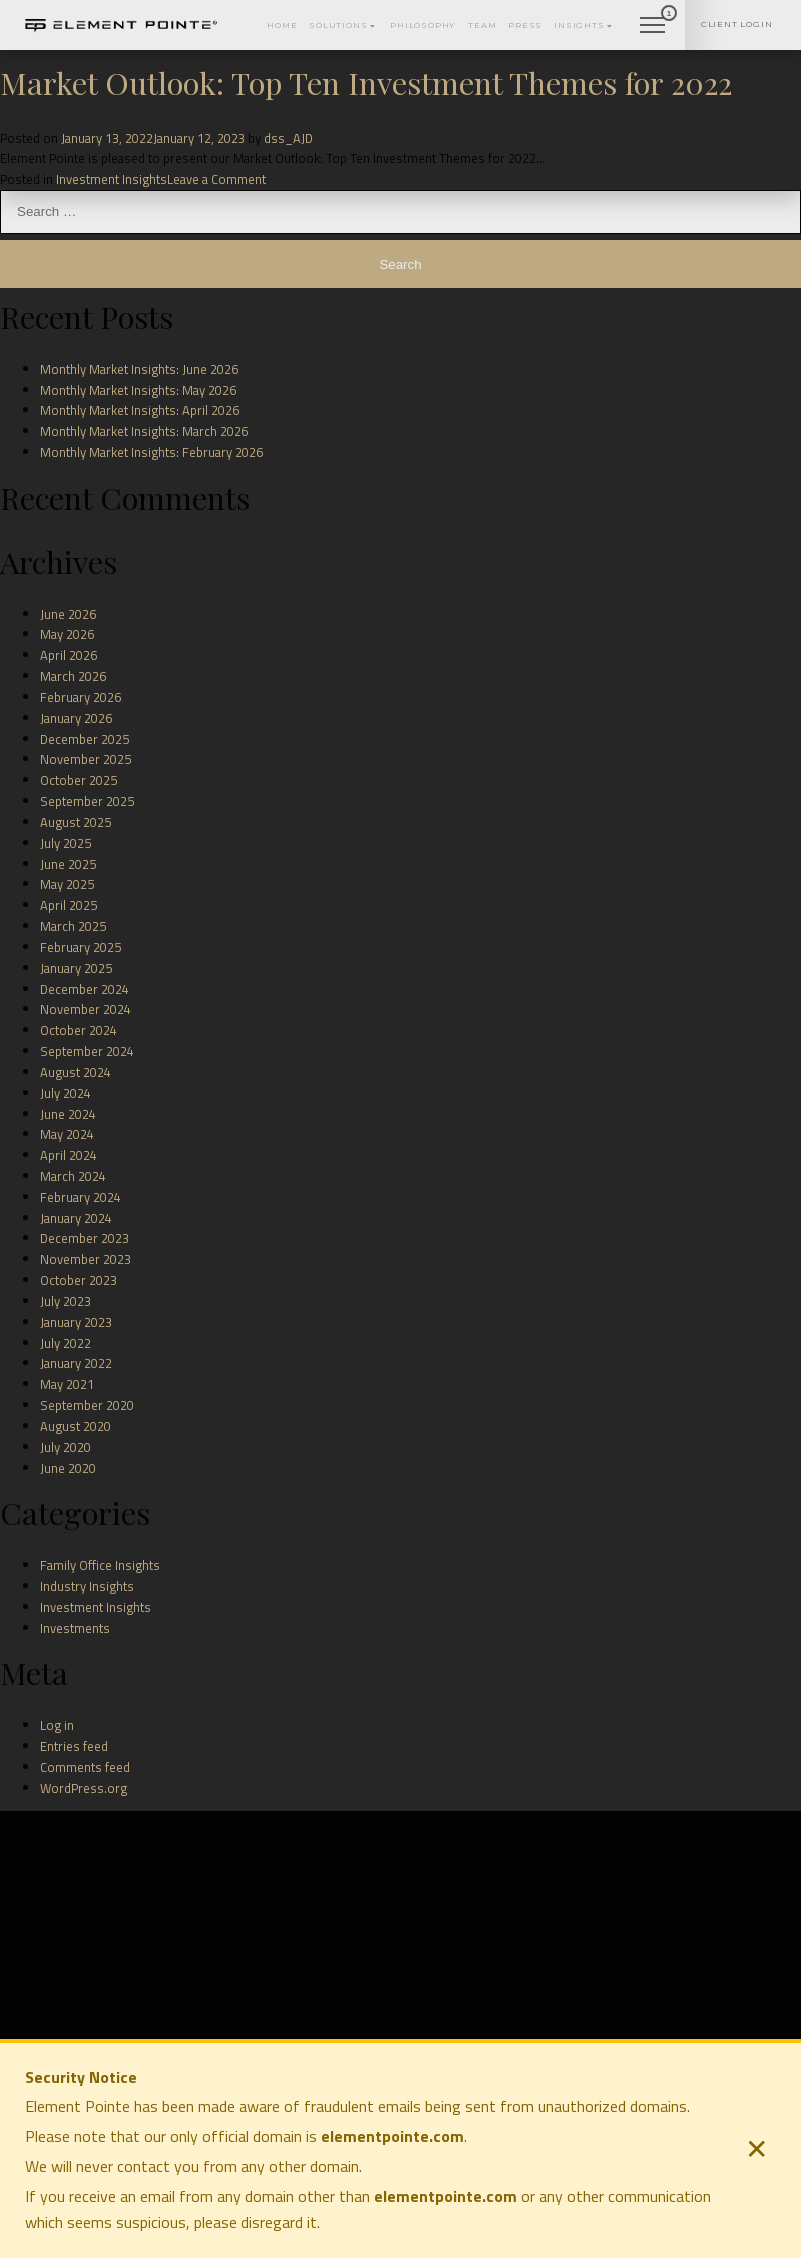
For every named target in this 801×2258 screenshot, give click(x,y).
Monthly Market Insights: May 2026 (138, 390)
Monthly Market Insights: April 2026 (139, 410)
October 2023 (78, 1280)
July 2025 (65, 843)
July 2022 (65, 1343)
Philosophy (368, 14)
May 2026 (67, 634)
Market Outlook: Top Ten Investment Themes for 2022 (366, 82)
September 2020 (87, 1405)
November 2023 (85, 1259)
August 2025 (75, 822)
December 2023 (84, 1238)
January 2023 (76, 1322)
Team (436, 14)
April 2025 (68, 905)
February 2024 (80, 1197)
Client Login (730, 13)
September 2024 (87, 1051)
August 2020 (75, 1426)
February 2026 (80, 697)
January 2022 (76, 1363)
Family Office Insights (100, 1565)
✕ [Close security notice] (756, 2150)
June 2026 (68, 614)
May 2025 (67, 884)
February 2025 (80, 947)
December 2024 (84, 989)
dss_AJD (288, 138)
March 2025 (73, 926)
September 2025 (87, 801)
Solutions (278, 14)
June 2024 (68, 1114)
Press (484, 14)
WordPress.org (83, 1788)
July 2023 (65, 1301)
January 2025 (76, 968)
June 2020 (68, 1468)
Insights (548, 14)
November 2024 (85, 1009)
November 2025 (85, 759)
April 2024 (68, 1155)
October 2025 (78, 780)
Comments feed (85, 1767)
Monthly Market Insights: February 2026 (151, 452)
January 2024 (76, 1218)
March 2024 (73, 1176)
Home (209, 14)
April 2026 (68, 655)
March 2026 (73, 676)
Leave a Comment (216, 179)
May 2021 (67, 1384)
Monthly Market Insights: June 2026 (139, 369)
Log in (57, 1725)
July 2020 (65, 1447)
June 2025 (68, 864)
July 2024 (65, 1093)
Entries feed (74, 1746)
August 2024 (75, 1072)
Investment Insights (111, 179)
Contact (621, 14)
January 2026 (76, 718)
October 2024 (78, 1030)
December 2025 (84, 739)
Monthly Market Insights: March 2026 (144, 431)
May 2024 (67, 1134)
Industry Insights (87, 1586)
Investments (75, 1628)
